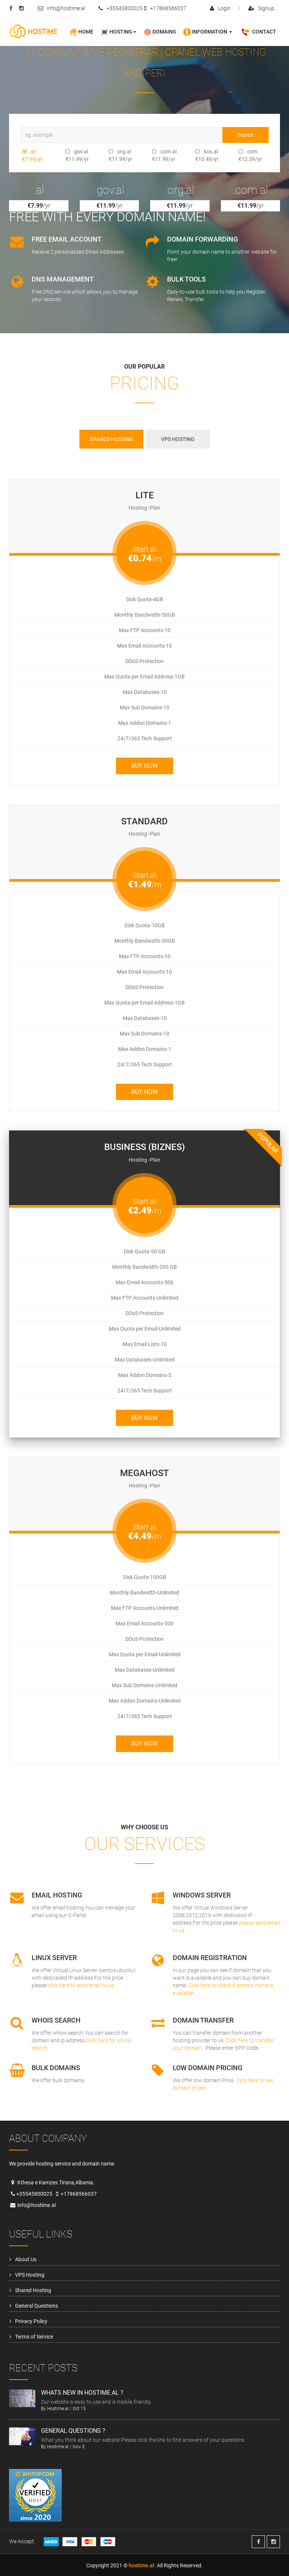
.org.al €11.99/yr (110, 155)
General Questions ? (73, 2430)
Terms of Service (34, 2337)
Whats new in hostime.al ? (82, 2392)
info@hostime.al (61, 8)
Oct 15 (79, 2408)
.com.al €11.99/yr (153, 155)
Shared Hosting (33, 2290)
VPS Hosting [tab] (178, 439)
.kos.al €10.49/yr (197, 155)
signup (261, 8)
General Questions (36, 2306)
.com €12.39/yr (240, 155)
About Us (26, 2259)
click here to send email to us (81, 1985)
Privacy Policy (31, 2321)
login (220, 8)
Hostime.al (57, 2408)
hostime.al (141, 2565)
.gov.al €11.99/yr (67, 155)
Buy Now (144, 765)
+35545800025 (121, 8)
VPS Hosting (29, 2275)
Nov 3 (79, 2446)
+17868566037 (165, 8)
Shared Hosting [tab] (111, 439)
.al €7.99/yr (24, 155)
